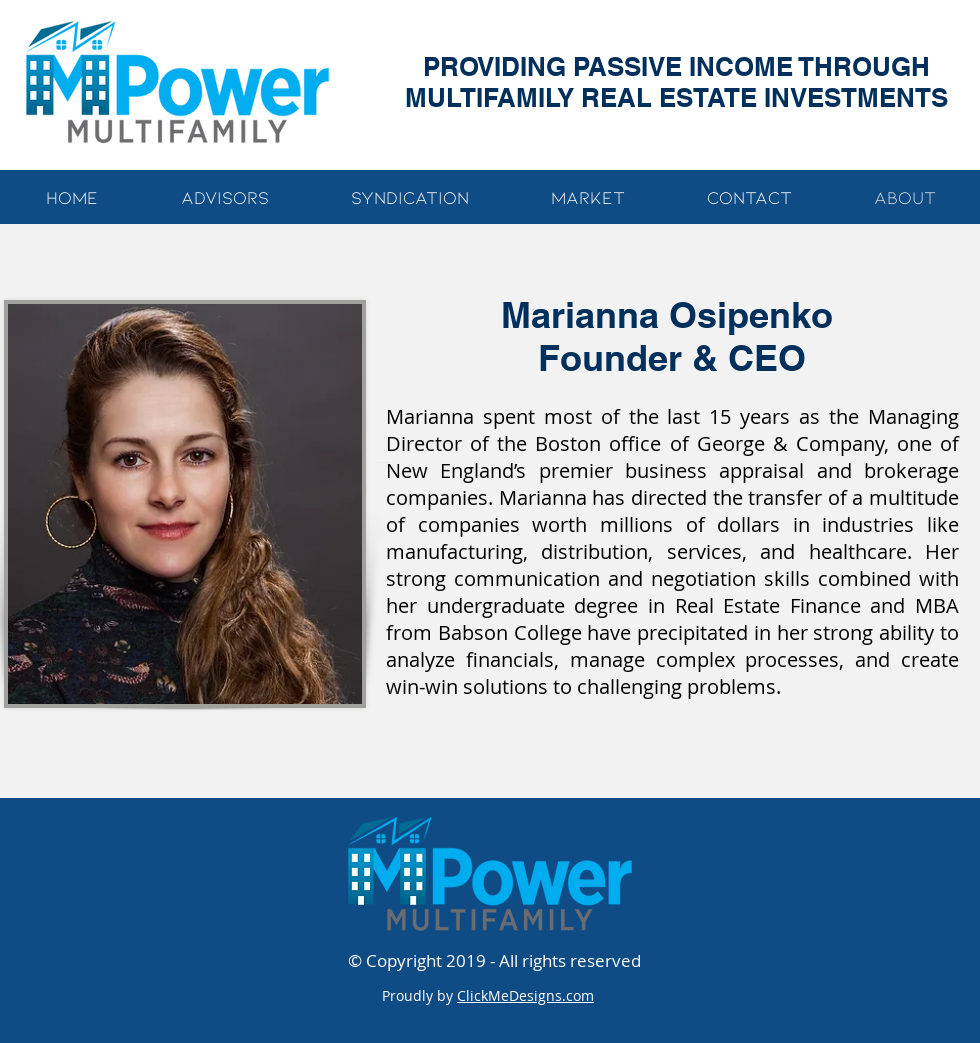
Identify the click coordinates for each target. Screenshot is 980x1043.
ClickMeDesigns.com (525, 995)
